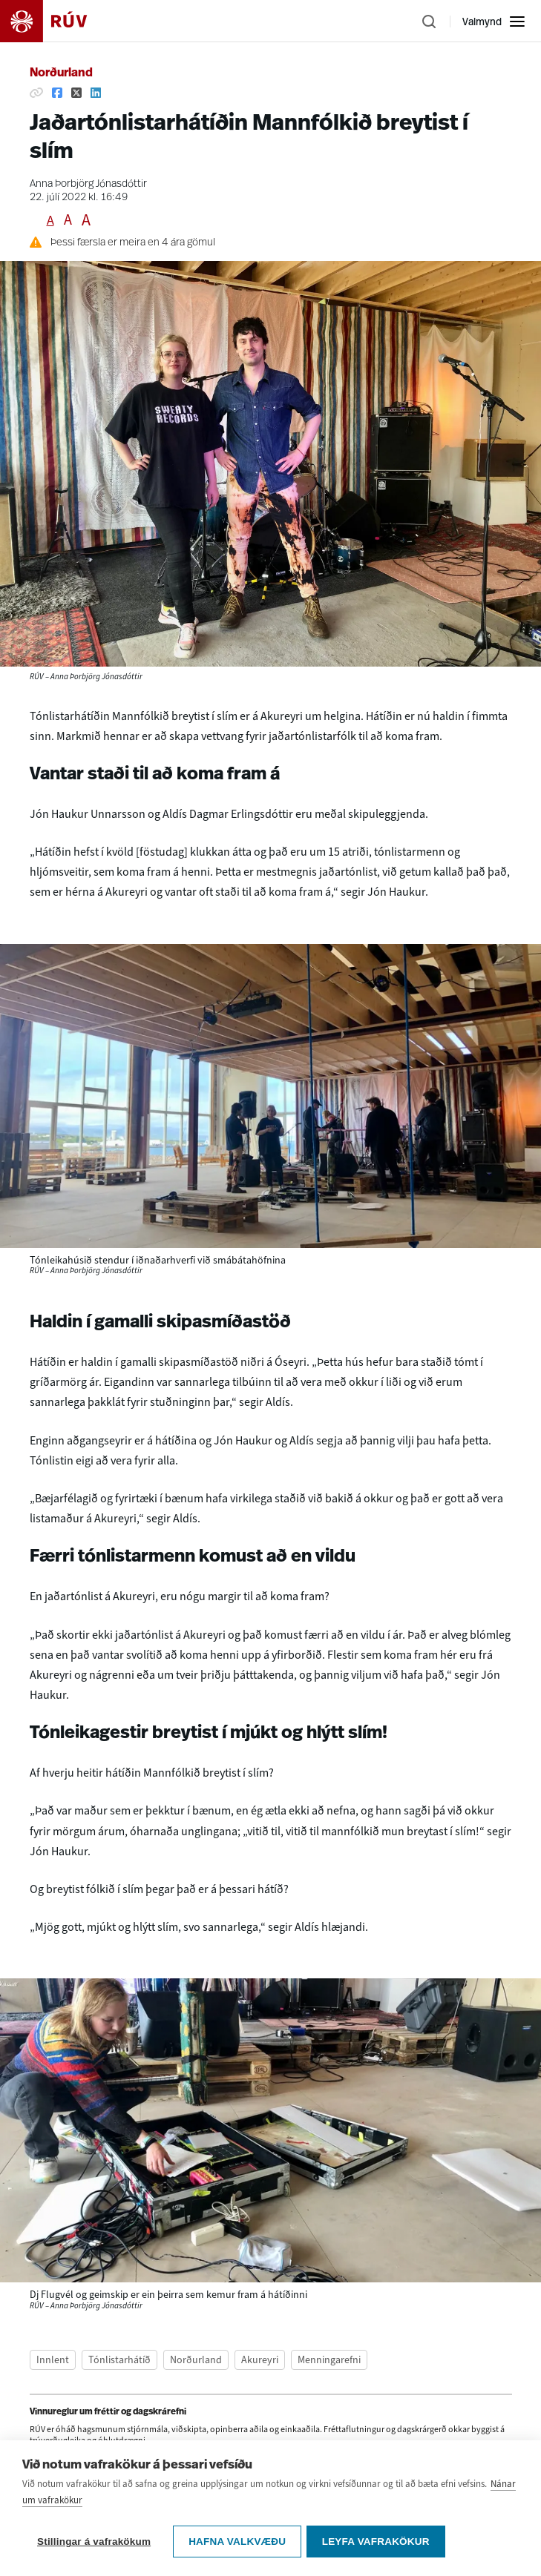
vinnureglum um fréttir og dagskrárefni (227, 2457)
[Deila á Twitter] (76, 93)
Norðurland (61, 73)
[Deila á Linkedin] (96, 93)
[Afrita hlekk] (36, 93)
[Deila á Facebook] (57, 93)
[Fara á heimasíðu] (56, 21)
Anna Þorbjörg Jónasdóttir (88, 184)
